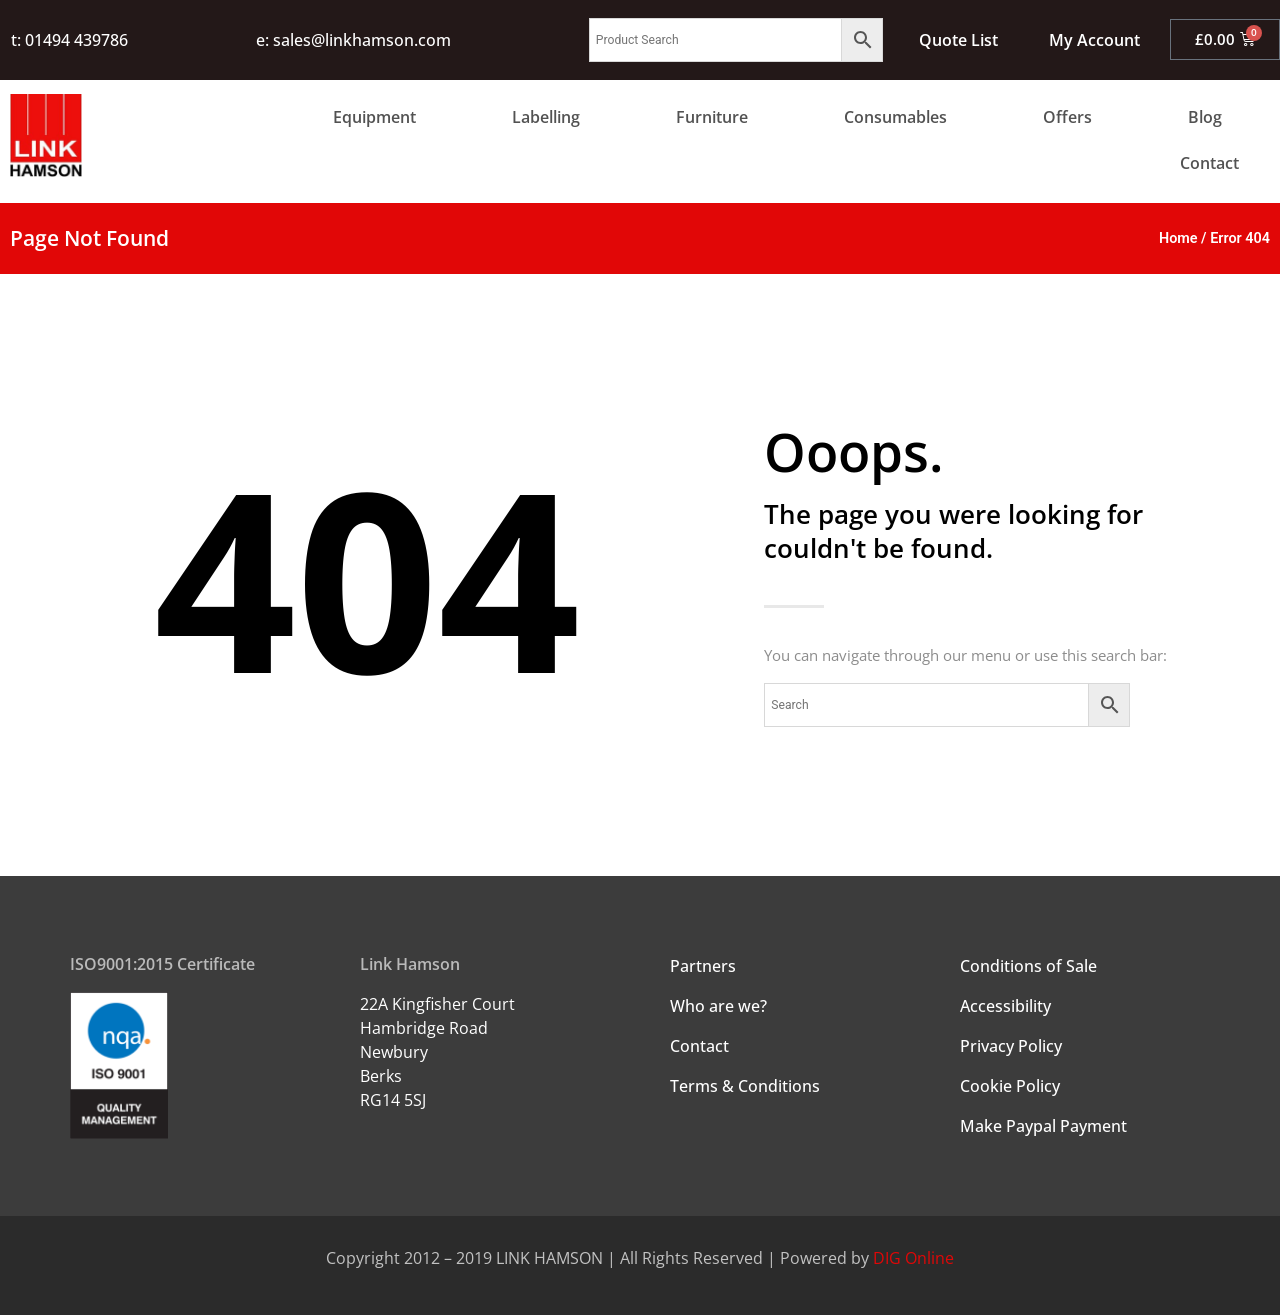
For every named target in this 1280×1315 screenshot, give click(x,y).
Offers (1067, 117)
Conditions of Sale (1028, 966)
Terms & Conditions (745, 1086)
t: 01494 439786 (69, 40)
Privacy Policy (1011, 1046)
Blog (1205, 117)
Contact (1209, 163)
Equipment (374, 117)
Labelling (546, 117)
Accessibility (1005, 1006)
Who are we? (718, 1006)
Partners (703, 966)
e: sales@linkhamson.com (353, 40)
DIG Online (913, 1258)
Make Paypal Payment (1043, 1126)
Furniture (712, 117)
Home (1178, 238)
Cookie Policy (1010, 1086)
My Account (1093, 40)
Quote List (957, 40)
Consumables (895, 117)
